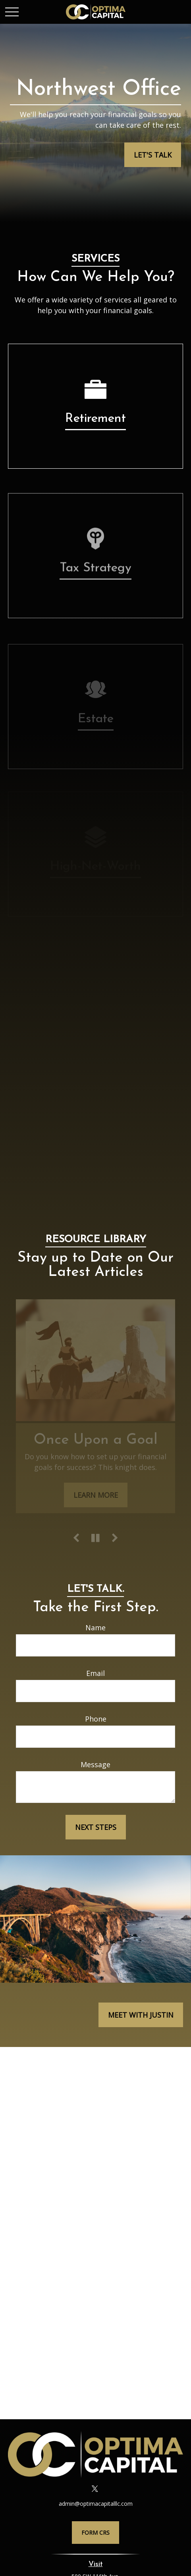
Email (95, 1673)
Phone (95, 1719)
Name (95, 1627)
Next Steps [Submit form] (95, 1827)
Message (95, 1764)
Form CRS (95, 2532)
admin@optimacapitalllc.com (96, 2503)
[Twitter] (94, 2489)
